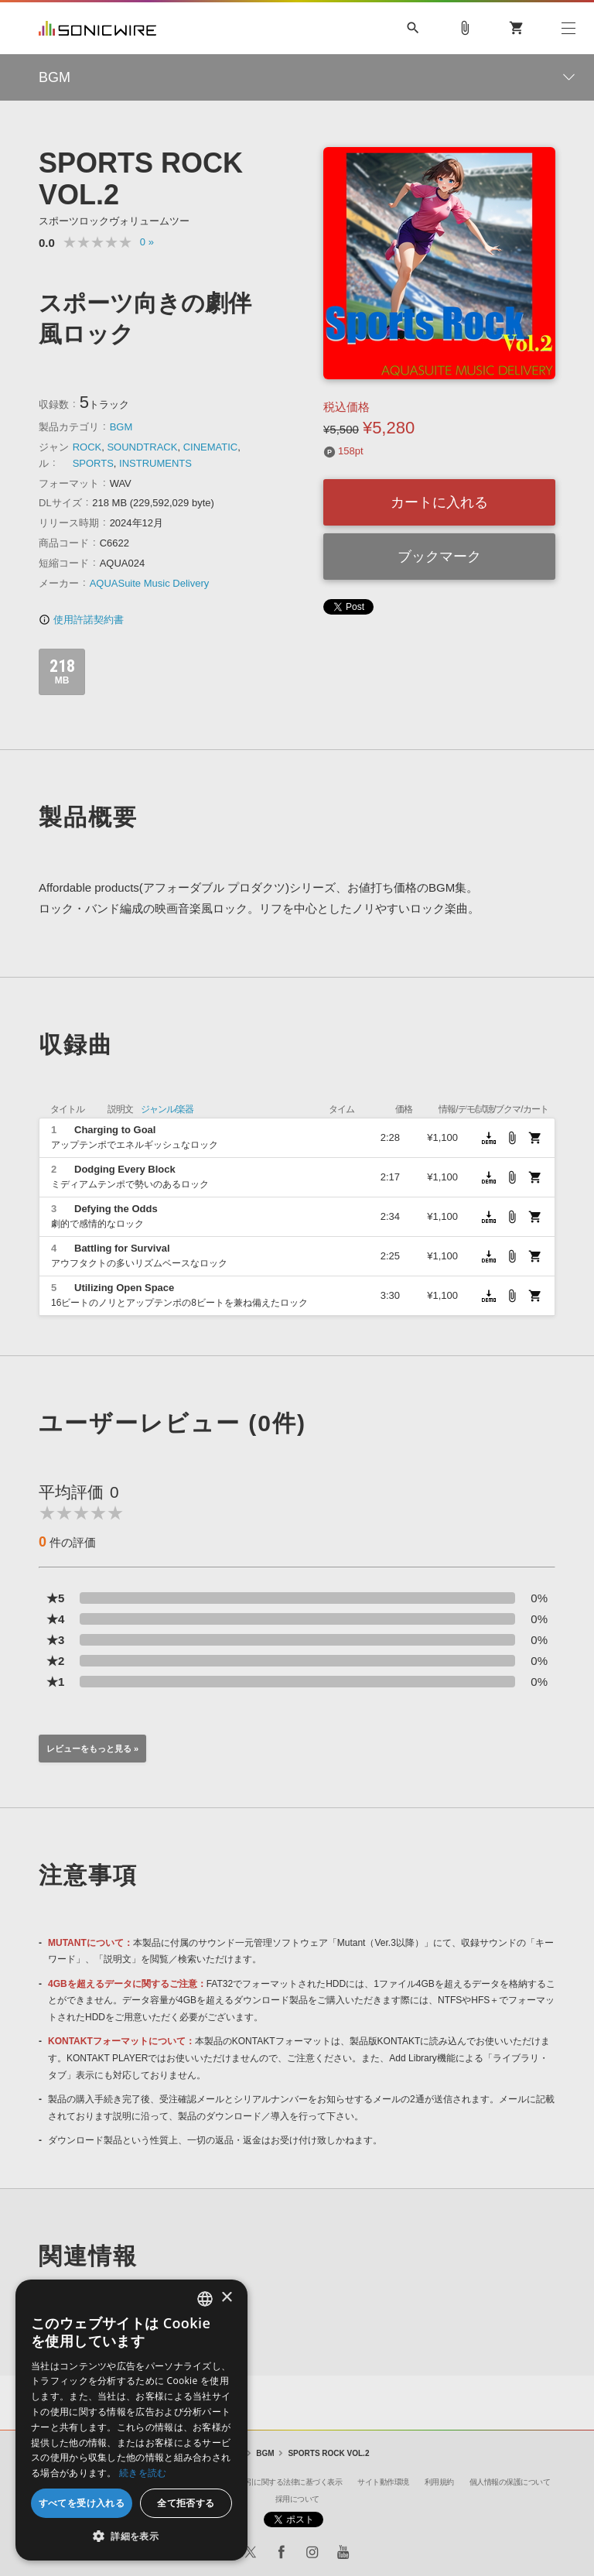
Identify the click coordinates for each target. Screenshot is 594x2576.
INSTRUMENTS (155, 463)
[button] (131, 2536)
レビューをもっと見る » (92, 1748)
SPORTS (93, 463)
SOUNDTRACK (142, 447)
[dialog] (131, 2420)
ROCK (87, 447)
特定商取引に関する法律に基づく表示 (280, 2482)
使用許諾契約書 (81, 619)
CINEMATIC (210, 447)
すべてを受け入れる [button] (82, 2502)
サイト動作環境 (383, 2482)
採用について (297, 2499)
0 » (147, 242)
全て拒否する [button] (185, 2502)
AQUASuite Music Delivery (150, 583)
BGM (121, 427)
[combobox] (205, 2299)
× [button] (226, 2298)
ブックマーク (439, 556)
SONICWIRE (97, 28)
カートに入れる (439, 502)
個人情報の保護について (510, 2482)
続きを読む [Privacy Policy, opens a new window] (143, 2472)
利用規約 (439, 2482)
